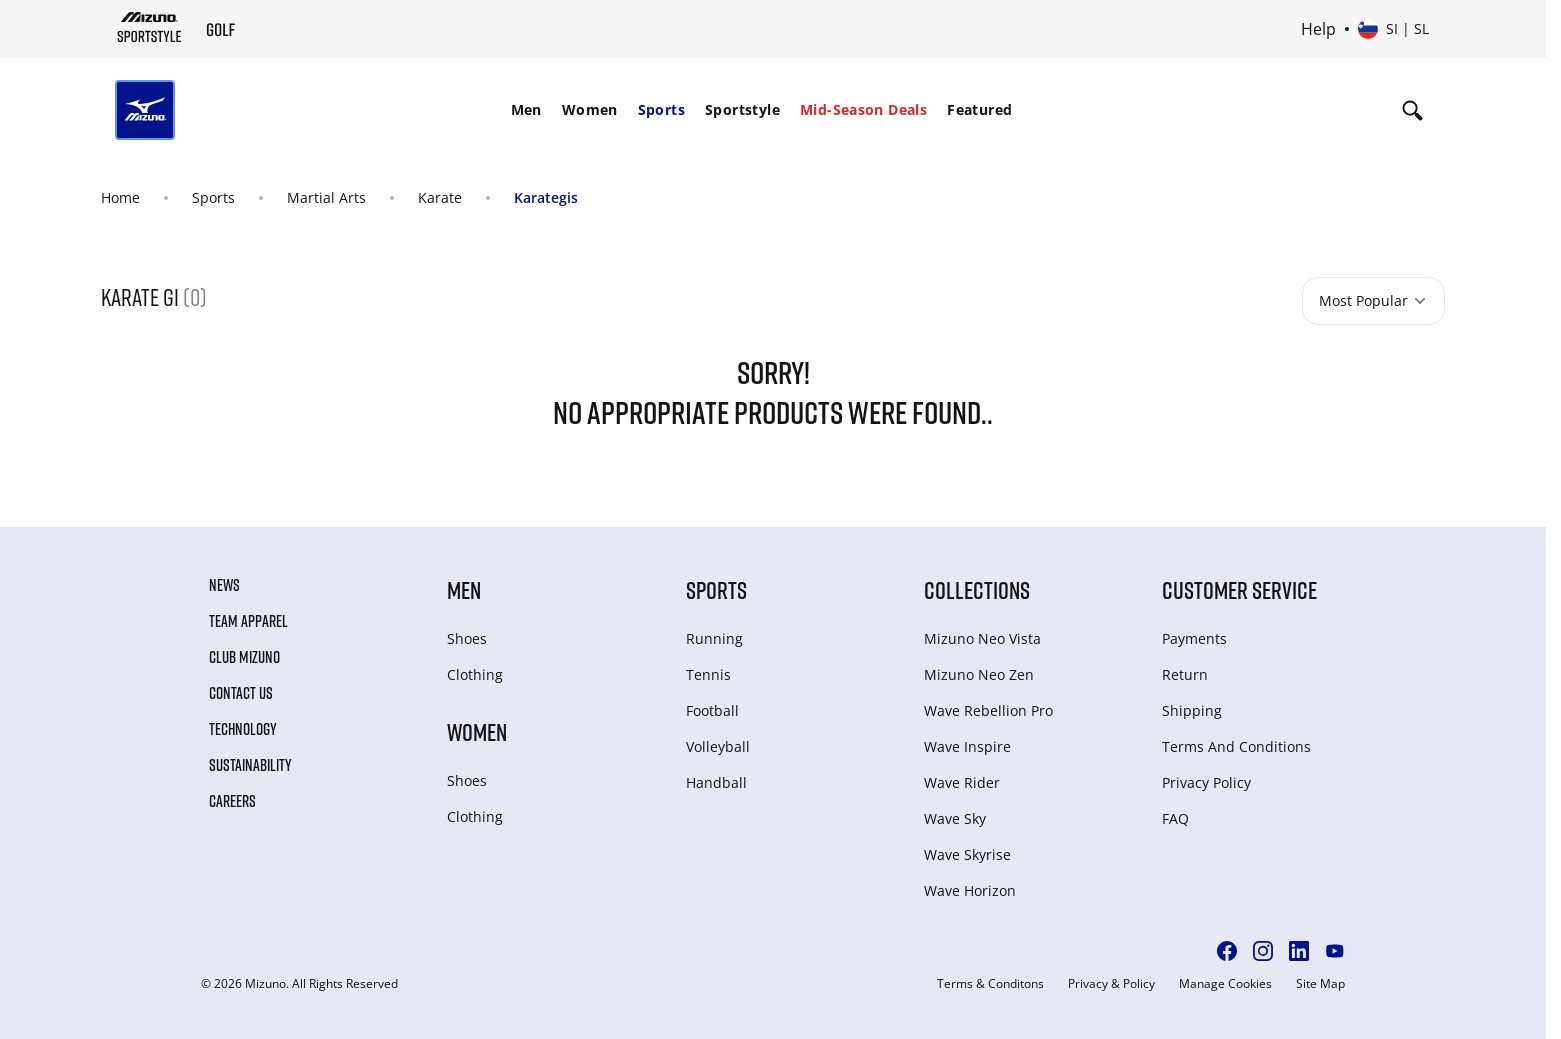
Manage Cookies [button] (1225, 984)
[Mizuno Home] (149, 27)
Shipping (1192, 710)
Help (1318, 29)
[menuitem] (526, 110)
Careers (232, 801)
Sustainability (250, 765)
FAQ (1175, 818)
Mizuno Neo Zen (979, 674)
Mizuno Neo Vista (982, 638)
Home (120, 197)
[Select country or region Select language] (1393, 29)
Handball (716, 782)
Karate (440, 197)
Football (712, 710)
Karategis (546, 197)
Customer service (1239, 589)
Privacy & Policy (1111, 984)
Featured (979, 109)
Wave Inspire (967, 746)
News (224, 585)
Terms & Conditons (990, 984)
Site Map (1320, 984)
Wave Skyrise (967, 854)
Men (526, 109)
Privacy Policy (1206, 782)
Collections (977, 589)
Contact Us (241, 693)
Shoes (467, 638)
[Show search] (1412, 110)
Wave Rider (962, 782)
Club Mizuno (244, 657)
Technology (243, 729)
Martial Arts (326, 197)
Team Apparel (248, 621)
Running (714, 638)
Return (1185, 674)
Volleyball (718, 746)
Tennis (708, 674)
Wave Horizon (970, 890)
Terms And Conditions (1236, 746)
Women (590, 109)
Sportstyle (742, 109)
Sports (661, 109)
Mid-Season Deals (863, 109)
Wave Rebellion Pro (988, 710)
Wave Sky (955, 818)
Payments (1194, 638)
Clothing (475, 674)
